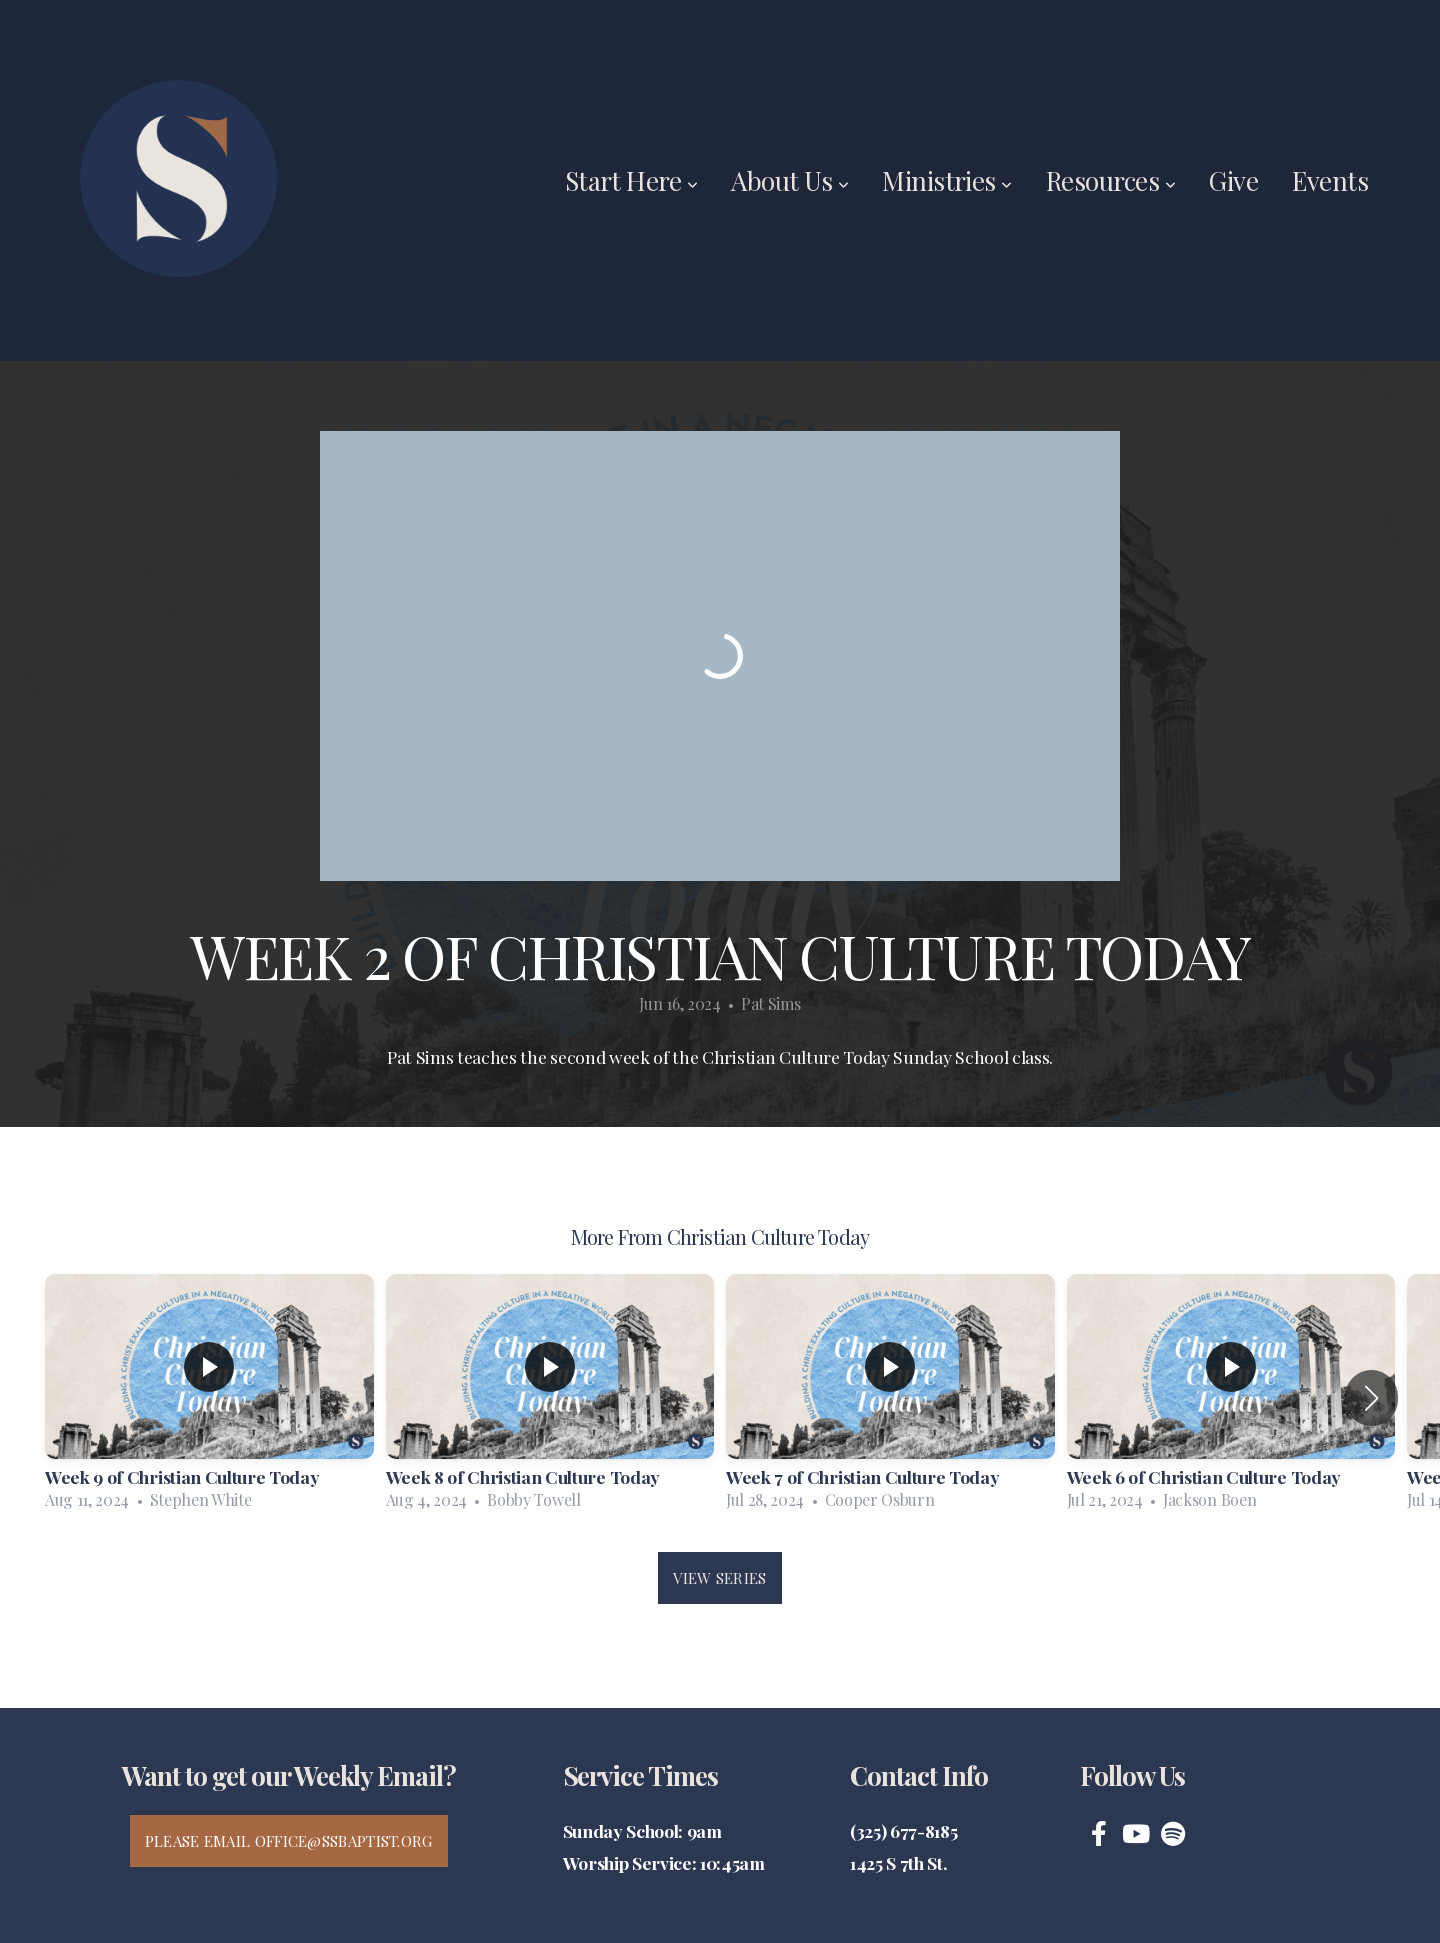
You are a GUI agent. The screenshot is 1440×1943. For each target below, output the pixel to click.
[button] (1371, 1398)
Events (1330, 180)
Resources (1110, 180)
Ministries (947, 180)
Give (1233, 180)
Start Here (631, 180)
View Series (719, 1578)
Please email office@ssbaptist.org (289, 1841)
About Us (789, 180)
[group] (209, 1398)
